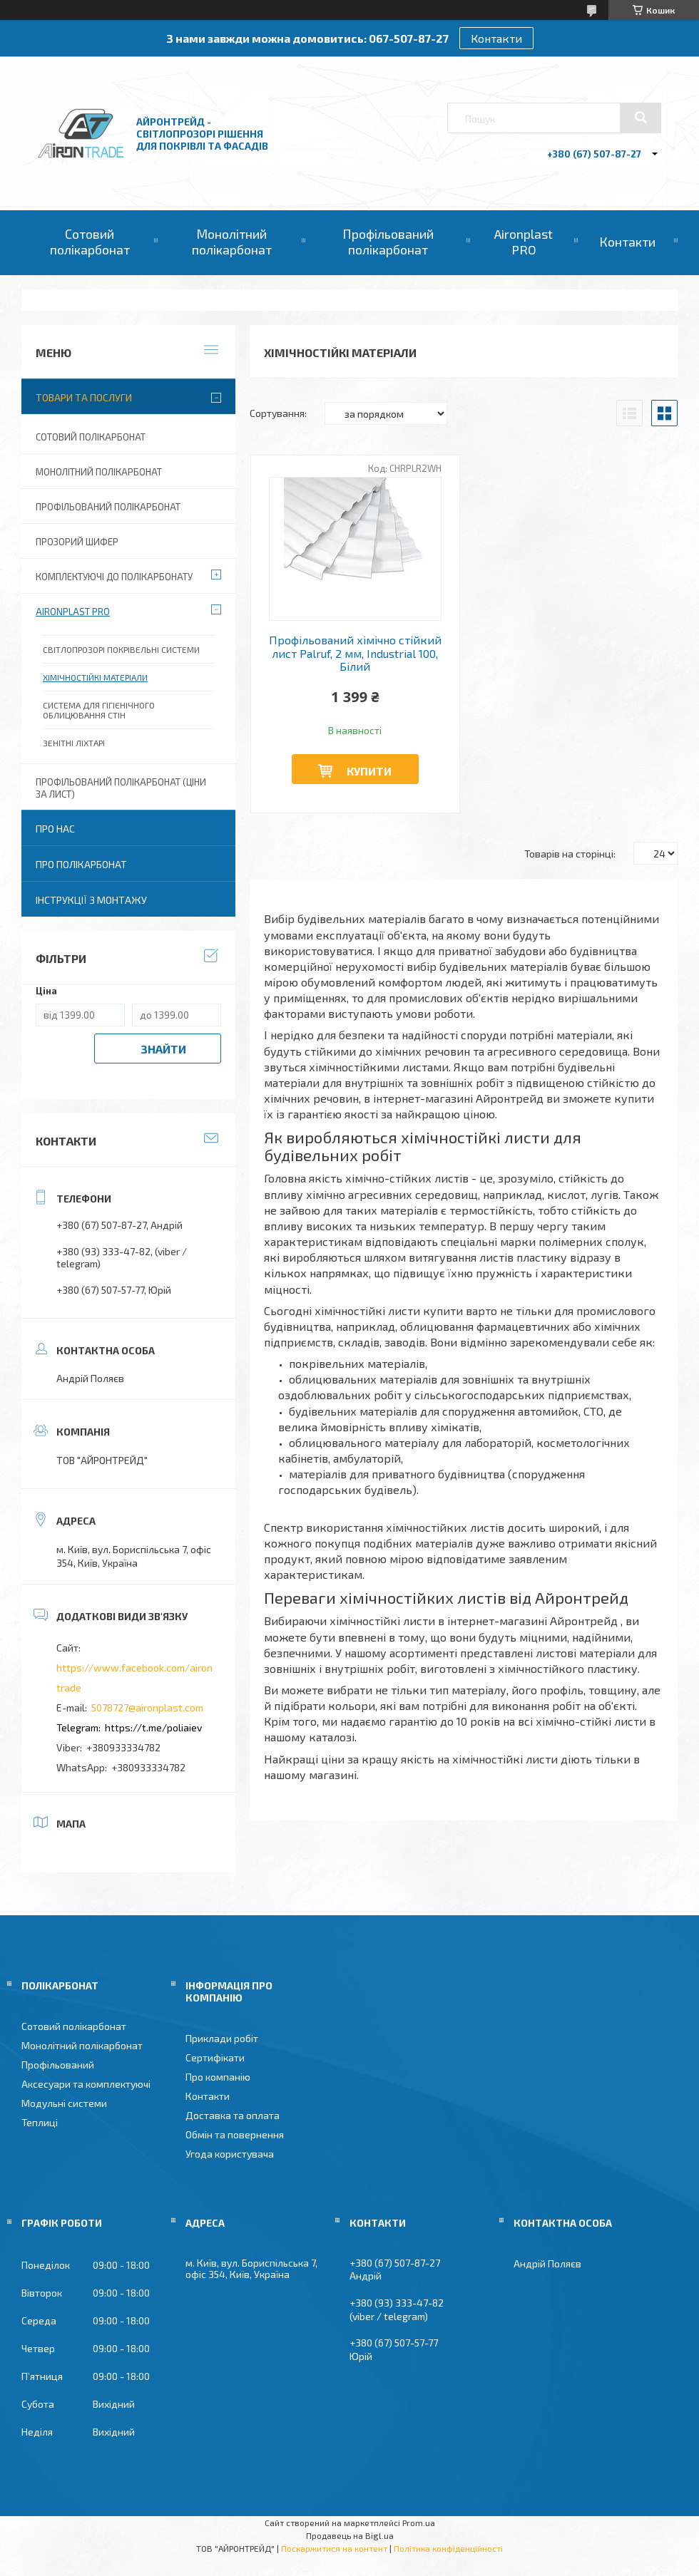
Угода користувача (229, 2154)
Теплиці (39, 2122)
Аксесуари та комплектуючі (85, 2084)
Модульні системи (64, 2103)
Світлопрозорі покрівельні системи (121, 649)
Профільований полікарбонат (388, 241)
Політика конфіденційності (448, 2548)
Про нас (55, 829)
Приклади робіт (221, 2038)
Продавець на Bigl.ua (350, 2535)
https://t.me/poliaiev (153, 1727)
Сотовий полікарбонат (90, 241)
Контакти (496, 38)
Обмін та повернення (234, 2134)
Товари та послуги (84, 397)
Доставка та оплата (232, 2115)
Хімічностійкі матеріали (95, 677)
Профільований (57, 2065)
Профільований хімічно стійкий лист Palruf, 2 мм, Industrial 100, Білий (355, 653)
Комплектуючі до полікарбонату (114, 576)
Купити (369, 771)
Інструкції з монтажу (91, 900)
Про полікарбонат (81, 864)
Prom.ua (418, 2523)
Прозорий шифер (77, 541)
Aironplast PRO (523, 241)
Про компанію (217, 2077)
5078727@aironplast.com (147, 1707)
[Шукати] (640, 118)
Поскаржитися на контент (334, 2548)
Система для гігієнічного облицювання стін (99, 710)
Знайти (163, 1049)
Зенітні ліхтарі (74, 743)
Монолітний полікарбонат (232, 241)
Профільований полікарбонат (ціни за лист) (121, 788)
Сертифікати (215, 2057)
